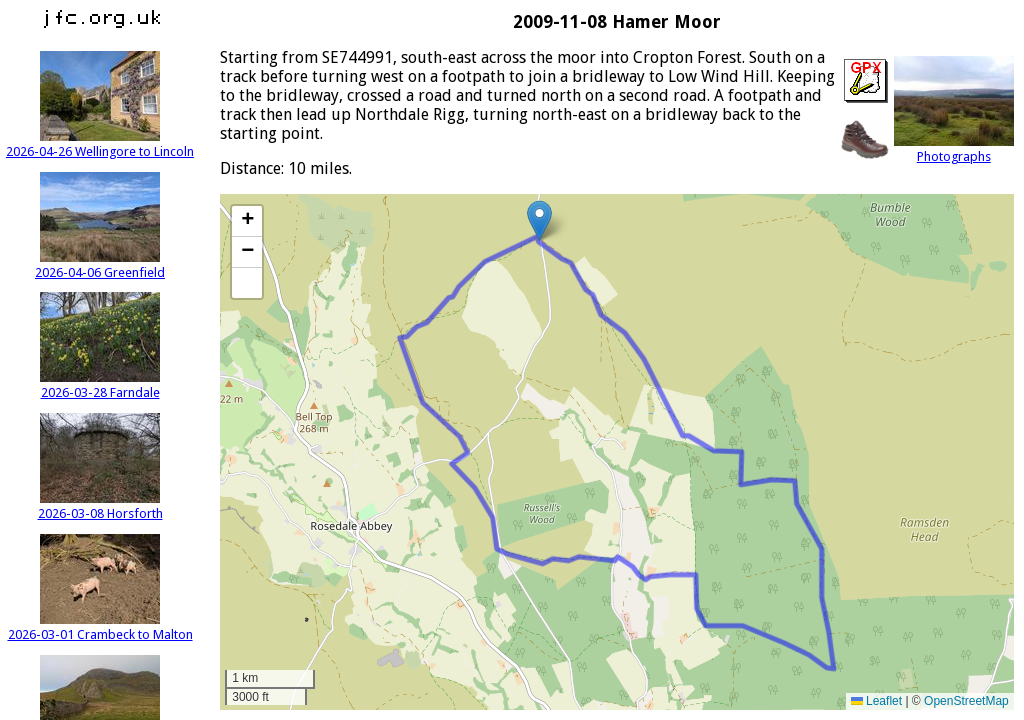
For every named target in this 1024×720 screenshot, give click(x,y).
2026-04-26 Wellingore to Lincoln (100, 144)
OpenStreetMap (966, 701)
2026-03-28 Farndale (100, 385)
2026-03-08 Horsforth (100, 506)
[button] (539, 220)
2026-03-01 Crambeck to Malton (100, 627)
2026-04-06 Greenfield (100, 265)
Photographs (954, 149)
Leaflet (876, 701)
